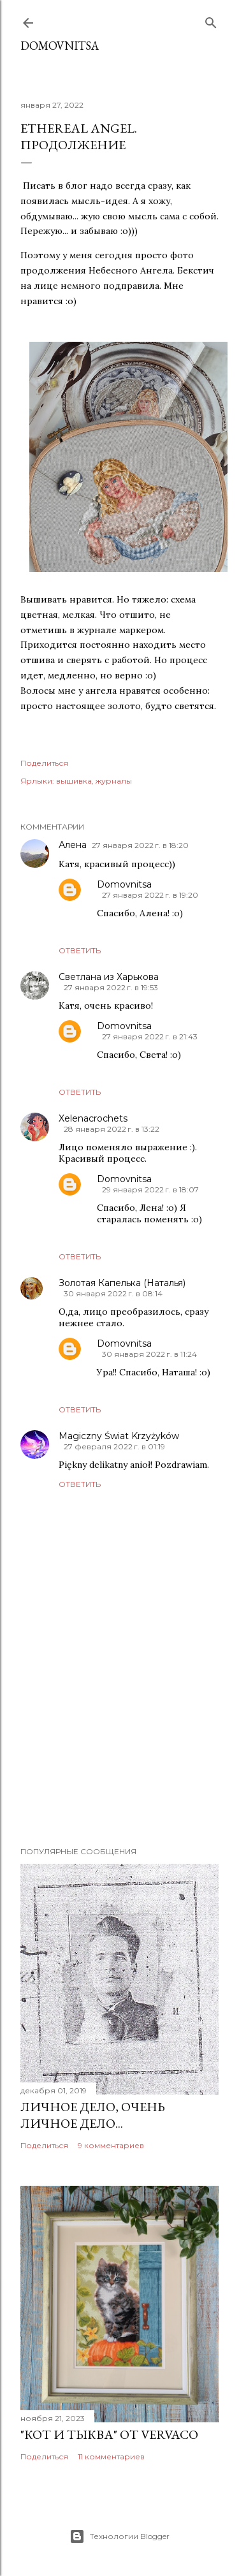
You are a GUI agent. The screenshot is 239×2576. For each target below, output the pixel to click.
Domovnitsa (59, 45)
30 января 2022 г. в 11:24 (149, 1354)
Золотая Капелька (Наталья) (122, 1283)
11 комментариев (111, 2456)
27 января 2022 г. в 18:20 (140, 845)
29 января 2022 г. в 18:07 (150, 1189)
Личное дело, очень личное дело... (92, 2115)
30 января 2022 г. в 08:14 (113, 1293)
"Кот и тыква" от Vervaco (109, 2434)
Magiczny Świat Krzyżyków (119, 1436)
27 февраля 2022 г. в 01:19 (114, 1446)
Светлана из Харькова (109, 977)
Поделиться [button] (44, 763)
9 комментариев (111, 2145)
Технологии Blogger (119, 2536)
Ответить (80, 950)
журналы (114, 781)
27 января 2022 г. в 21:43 (150, 1036)
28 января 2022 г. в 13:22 (111, 1129)
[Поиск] (211, 20)
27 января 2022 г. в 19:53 (111, 987)
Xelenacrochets (93, 1118)
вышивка (74, 781)
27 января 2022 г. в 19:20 (150, 895)
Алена (73, 845)
